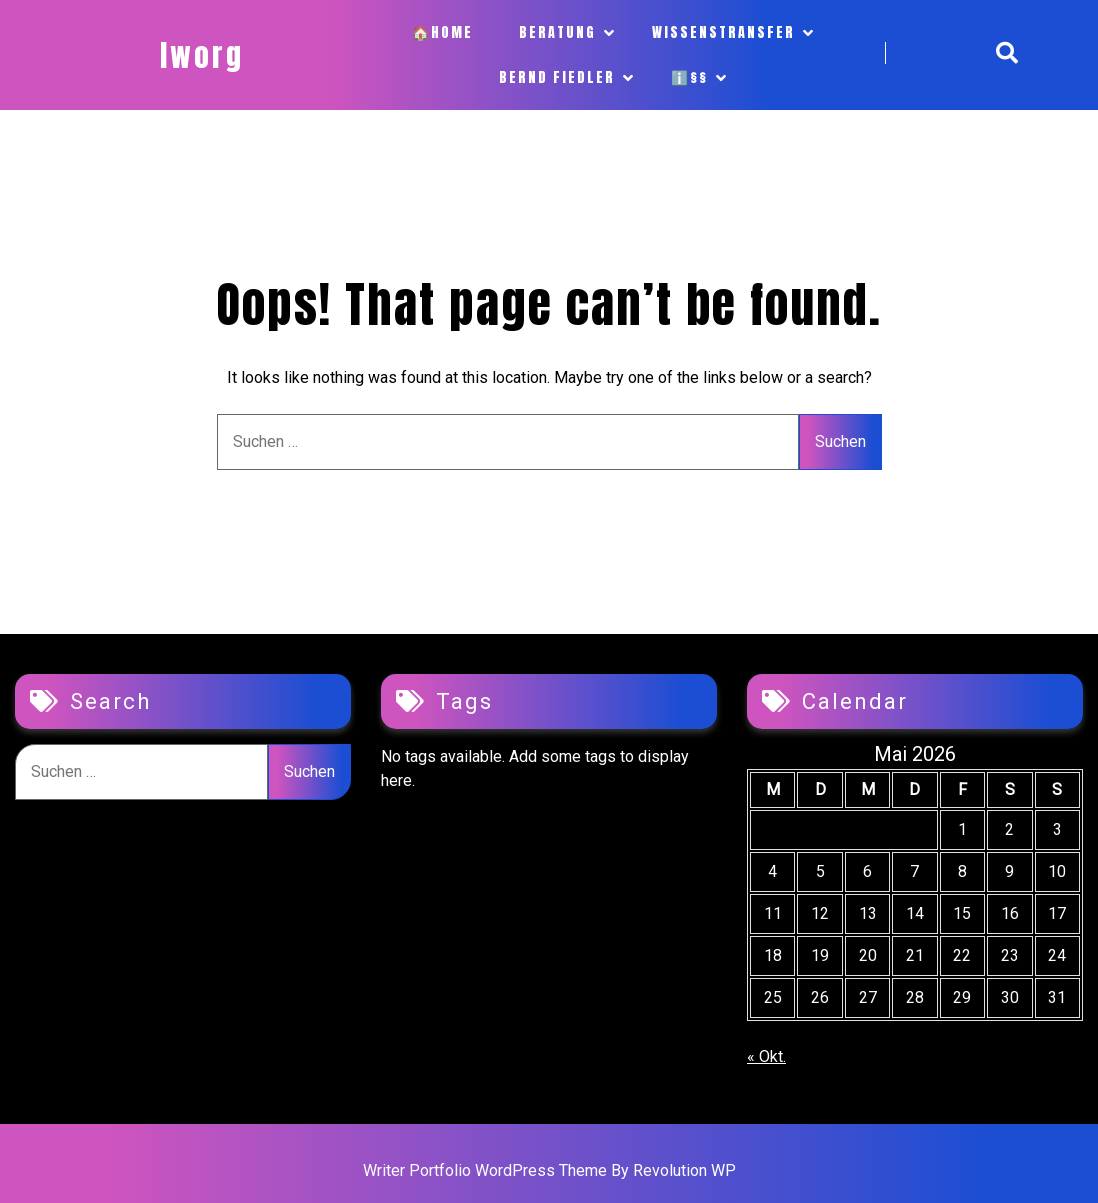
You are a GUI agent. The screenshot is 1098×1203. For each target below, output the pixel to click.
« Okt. (766, 1056)
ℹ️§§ (689, 77)
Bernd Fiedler (557, 77)
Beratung (557, 32)
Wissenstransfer (723, 32)
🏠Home (442, 32)
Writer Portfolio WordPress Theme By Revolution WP (549, 1170)
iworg (202, 55)
